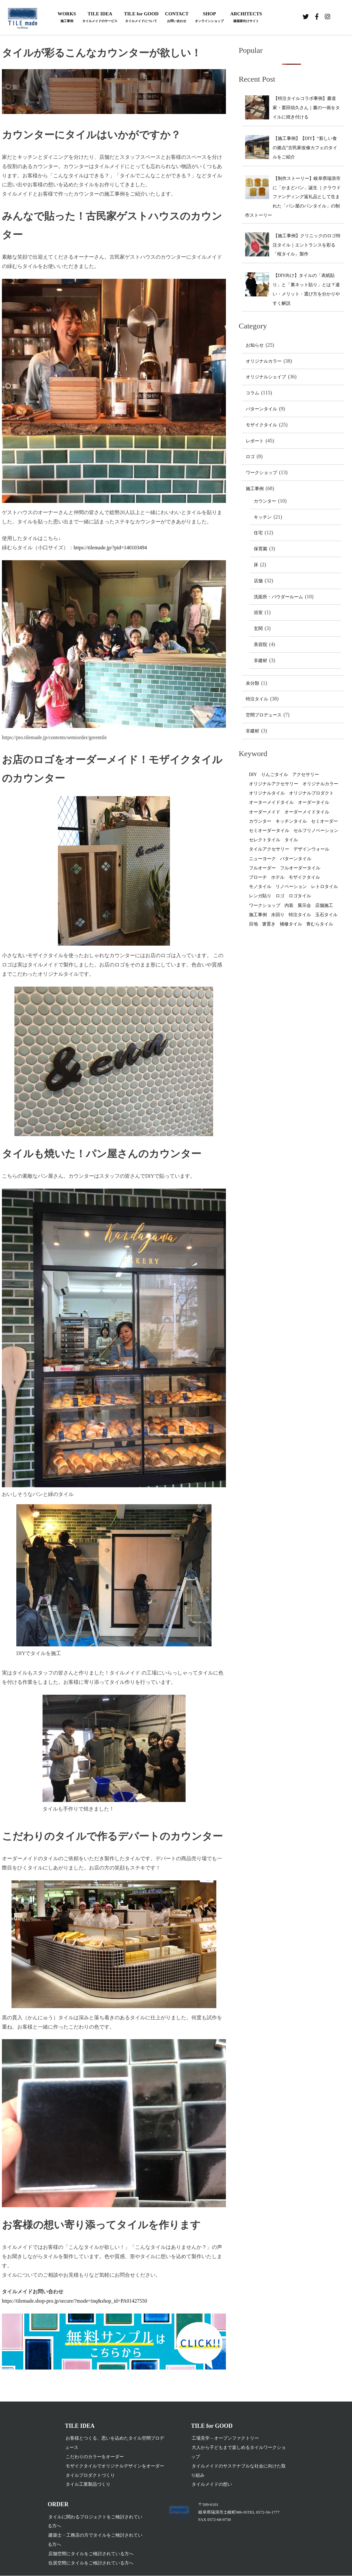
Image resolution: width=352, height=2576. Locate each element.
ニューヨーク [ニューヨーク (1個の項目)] (262, 858)
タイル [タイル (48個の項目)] (291, 839)
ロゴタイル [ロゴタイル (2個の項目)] (300, 895)
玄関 (258, 628)
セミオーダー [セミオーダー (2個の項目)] (324, 821)
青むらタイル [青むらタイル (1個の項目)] (319, 924)
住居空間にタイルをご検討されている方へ (90, 2563)
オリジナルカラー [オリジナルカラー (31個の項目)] (320, 783)
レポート (255, 441)
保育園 (260, 548)
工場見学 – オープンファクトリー (225, 2438)
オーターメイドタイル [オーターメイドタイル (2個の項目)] (271, 802)
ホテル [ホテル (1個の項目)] (277, 877)
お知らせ (255, 345)
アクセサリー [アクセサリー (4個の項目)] (305, 774)
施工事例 (255, 488)
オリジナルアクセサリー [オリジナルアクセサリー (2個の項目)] (273, 783)
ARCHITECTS (246, 17)
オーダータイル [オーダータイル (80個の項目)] (313, 802)
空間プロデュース (264, 715)
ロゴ (250, 456)
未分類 (252, 683)
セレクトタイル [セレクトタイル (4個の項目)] (264, 839)
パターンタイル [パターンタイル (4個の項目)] (295, 858)
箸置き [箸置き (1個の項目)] (269, 924)
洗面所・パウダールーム (278, 596)
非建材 (260, 660)
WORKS (67, 17)
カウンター (265, 501)
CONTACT (176, 17)
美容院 (260, 644)
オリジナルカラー (264, 361)
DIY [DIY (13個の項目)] (253, 774)
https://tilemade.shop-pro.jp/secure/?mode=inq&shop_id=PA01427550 (74, 2301)
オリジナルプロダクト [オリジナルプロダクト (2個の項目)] (311, 793)
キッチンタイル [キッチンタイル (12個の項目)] (291, 821)
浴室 (258, 612)
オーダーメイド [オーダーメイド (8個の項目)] (264, 812)
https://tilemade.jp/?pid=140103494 (110, 547)
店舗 (258, 580)
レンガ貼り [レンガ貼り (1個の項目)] (260, 895)
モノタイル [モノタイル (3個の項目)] (260, 886)
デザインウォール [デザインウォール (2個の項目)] (311, 849)
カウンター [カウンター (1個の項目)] (260, 821)
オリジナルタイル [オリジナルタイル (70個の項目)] (267, 793)
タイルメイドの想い (212, 2484)
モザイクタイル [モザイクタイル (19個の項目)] (304, 877)
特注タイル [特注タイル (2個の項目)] (300, 914)
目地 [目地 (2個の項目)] (253, 924)
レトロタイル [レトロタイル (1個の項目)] (324, 886)
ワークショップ (261, 472)
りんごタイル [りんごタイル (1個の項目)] (274, 774)
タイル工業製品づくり (88, 2484)
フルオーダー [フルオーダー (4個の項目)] (262, 868)
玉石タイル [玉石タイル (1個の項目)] (326, 914)
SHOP (209, 17)
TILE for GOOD (141, 17)
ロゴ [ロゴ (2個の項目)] (280, 895)
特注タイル (257, 699)
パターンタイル (261, 409)
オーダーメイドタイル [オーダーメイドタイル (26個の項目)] (306, 812)
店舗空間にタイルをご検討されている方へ (90, 2553)
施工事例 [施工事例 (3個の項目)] (258, 914)
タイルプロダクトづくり (90, 2475)
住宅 (258, 532)
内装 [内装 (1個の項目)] (288, 905)
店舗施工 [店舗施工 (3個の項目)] (324, 905)
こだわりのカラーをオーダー (95, 2456)
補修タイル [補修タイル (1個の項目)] (291, 924)
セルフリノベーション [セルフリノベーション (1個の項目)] (315, 830)
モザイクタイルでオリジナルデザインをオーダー (115, 2466)
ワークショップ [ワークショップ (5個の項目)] (264, 905)
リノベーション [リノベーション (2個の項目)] (291, 886)
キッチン (263, 517)
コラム (252, 393)
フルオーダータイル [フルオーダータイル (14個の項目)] (300, 868)
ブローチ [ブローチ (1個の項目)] (258, 877)
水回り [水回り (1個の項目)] (277, 914)
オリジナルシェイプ (266, 377)
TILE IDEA (99, 17)
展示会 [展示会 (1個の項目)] (304, 905)
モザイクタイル (261, 425)
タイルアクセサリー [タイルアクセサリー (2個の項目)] (269, 849)
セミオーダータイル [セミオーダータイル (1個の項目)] (269, 830)
